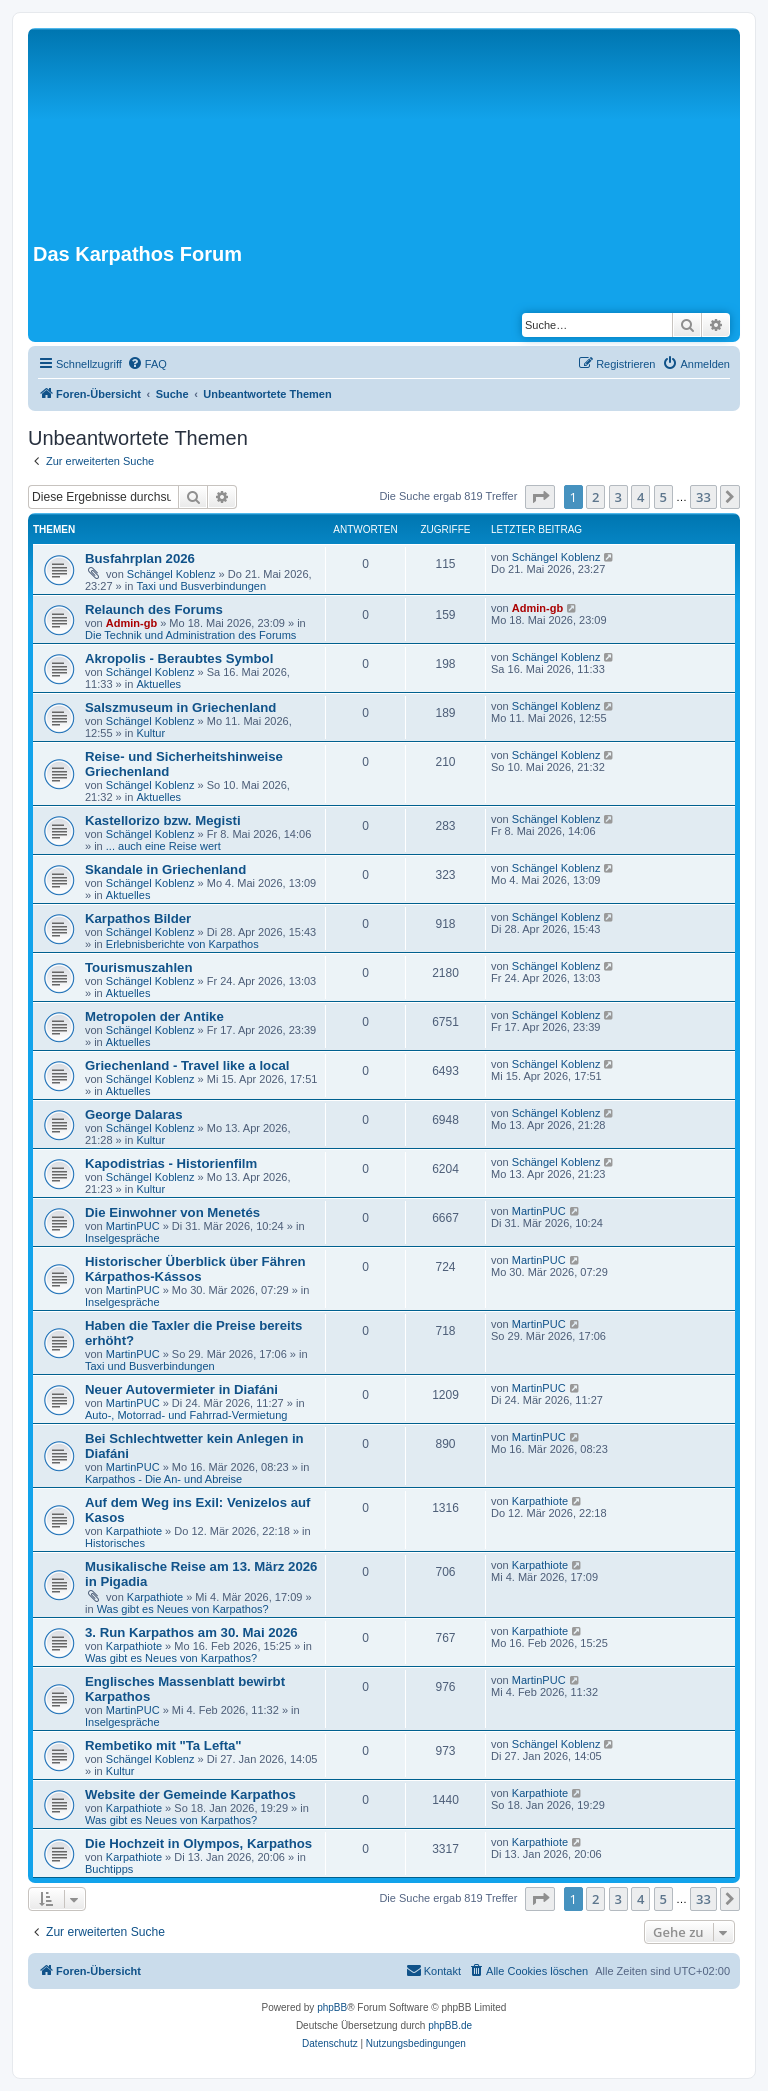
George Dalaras (134, 1114)
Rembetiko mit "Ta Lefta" (163, 1745)
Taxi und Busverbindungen (201, 586)
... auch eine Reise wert (163, 846)
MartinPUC (133, 1226)
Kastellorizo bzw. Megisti (163, 820)
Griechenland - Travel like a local (187, 1065)
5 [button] (663, 497)
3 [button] (618, 497)
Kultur (150, 733)
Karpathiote (134, 1531)
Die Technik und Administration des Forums (190, 635)
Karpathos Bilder (138, 918)
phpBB (332, 2007)
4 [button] (640, 497)
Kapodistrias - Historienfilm (171, 1163)
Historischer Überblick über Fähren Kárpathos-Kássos (195, 1269)
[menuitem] (147, 364)
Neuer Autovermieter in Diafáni (181, 1389)
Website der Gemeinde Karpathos (190, 1794)
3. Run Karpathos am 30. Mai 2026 (191, 1632)
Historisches (115, 1543)
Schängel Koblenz (171, 574)
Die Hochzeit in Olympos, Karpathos (198, 1843)
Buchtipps (109, 1869)
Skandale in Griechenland (165, 869)
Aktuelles (158, 684)
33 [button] (703, 497)
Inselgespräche (122, 1238)
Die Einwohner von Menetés (172, 1212)
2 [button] (595, 497)
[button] (540, 497)
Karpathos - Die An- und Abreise (163, 1479)
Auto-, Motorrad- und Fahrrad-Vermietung (186, 1415)
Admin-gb (131, 623)
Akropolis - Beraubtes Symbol (179, 658)
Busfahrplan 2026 (140, 558)
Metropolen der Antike (154, 1016)
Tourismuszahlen (138, 967)
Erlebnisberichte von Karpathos (182, 944)
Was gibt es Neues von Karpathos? (183, 1609)
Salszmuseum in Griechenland (180, 707)
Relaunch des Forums (154, 609)
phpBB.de (450, 2025)
